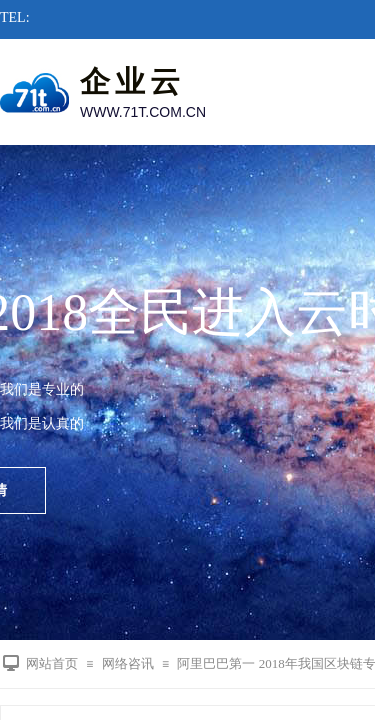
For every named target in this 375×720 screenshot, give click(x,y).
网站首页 (52, 663)
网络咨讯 (128, 663)
